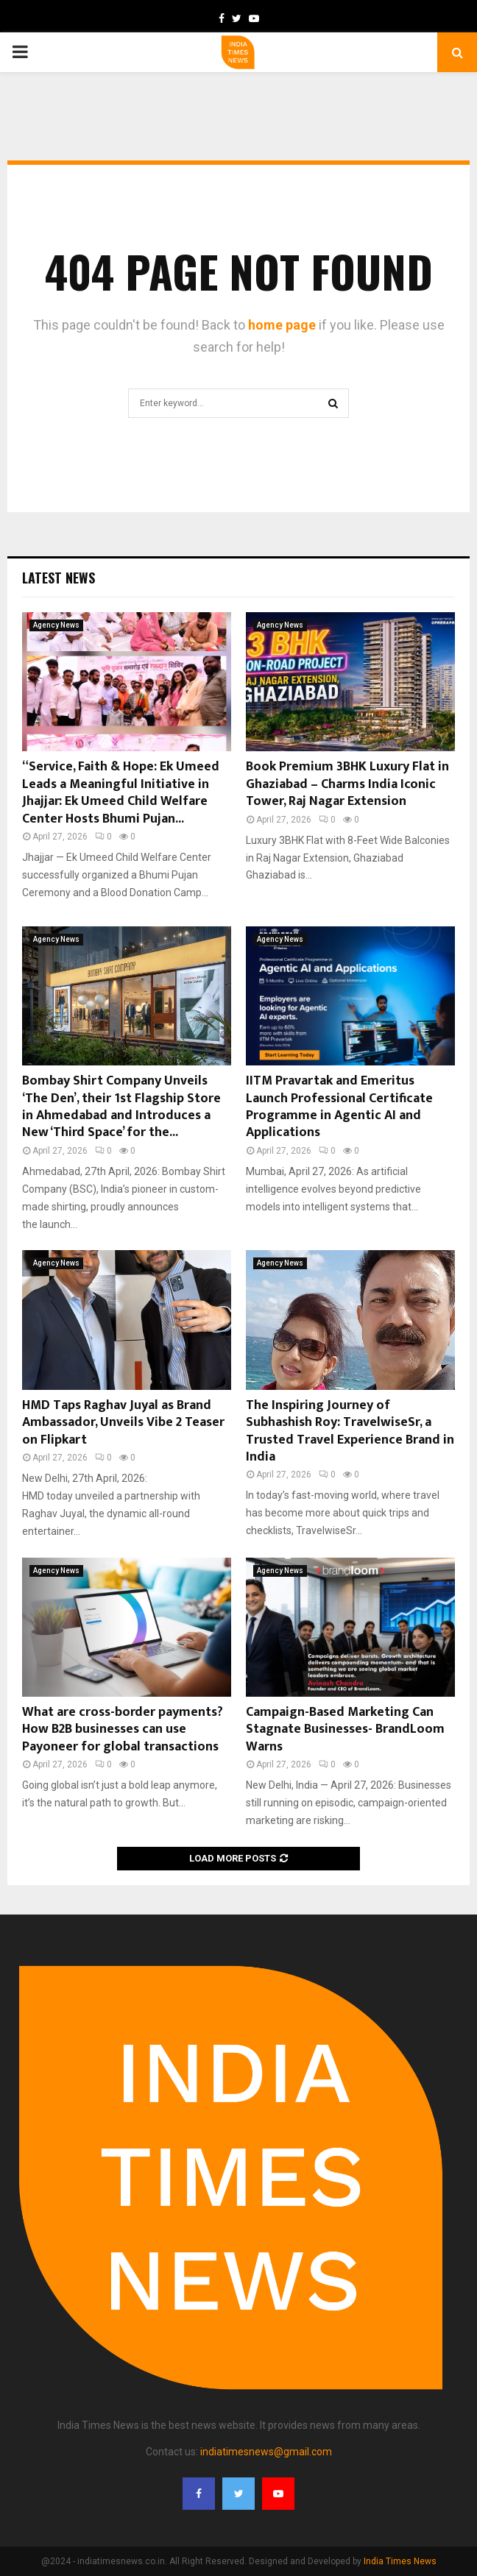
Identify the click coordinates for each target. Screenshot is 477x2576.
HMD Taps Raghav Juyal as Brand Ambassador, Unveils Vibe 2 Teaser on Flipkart (123, 1422)
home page (282, 325)
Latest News (58, 577)
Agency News (56, 625)
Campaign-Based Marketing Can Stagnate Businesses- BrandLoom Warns (345, 1729)
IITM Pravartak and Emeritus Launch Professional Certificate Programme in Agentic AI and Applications (339, 1106)
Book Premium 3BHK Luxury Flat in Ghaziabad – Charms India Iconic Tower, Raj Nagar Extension (347, 784)
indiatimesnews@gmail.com (266, 2452)
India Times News (400, 2561)
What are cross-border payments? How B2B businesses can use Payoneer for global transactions (122, 1729)
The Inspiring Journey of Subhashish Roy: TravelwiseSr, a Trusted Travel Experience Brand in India (350, 1431)
